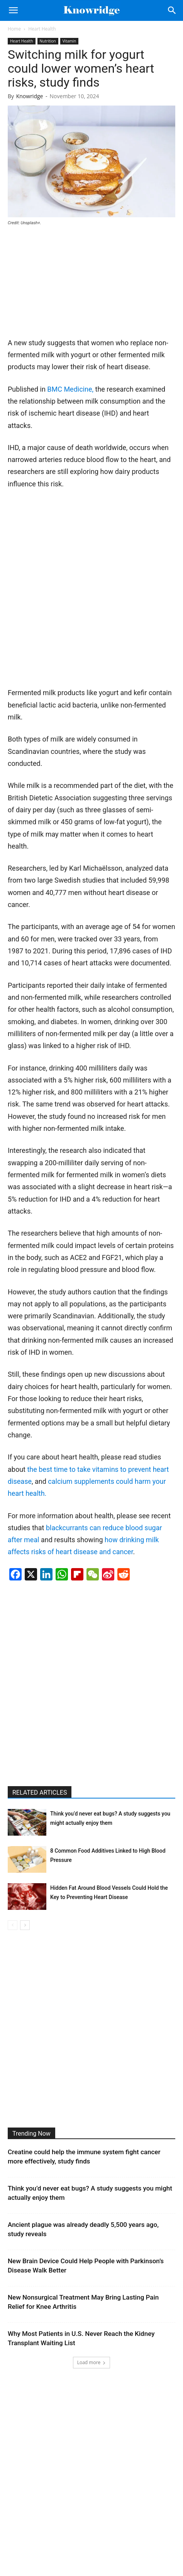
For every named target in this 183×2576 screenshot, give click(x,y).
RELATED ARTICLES (39, 1792)
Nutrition (48, 41)
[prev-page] (12, 1925)
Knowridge (29, 96)
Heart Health (42, 29)
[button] (13, 10)
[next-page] (25, 1925)
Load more (91, 2362)
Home (14, 29)
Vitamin (69, 41)
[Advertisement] (66, 284)
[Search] (172, 10)
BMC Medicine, (70, 389)
